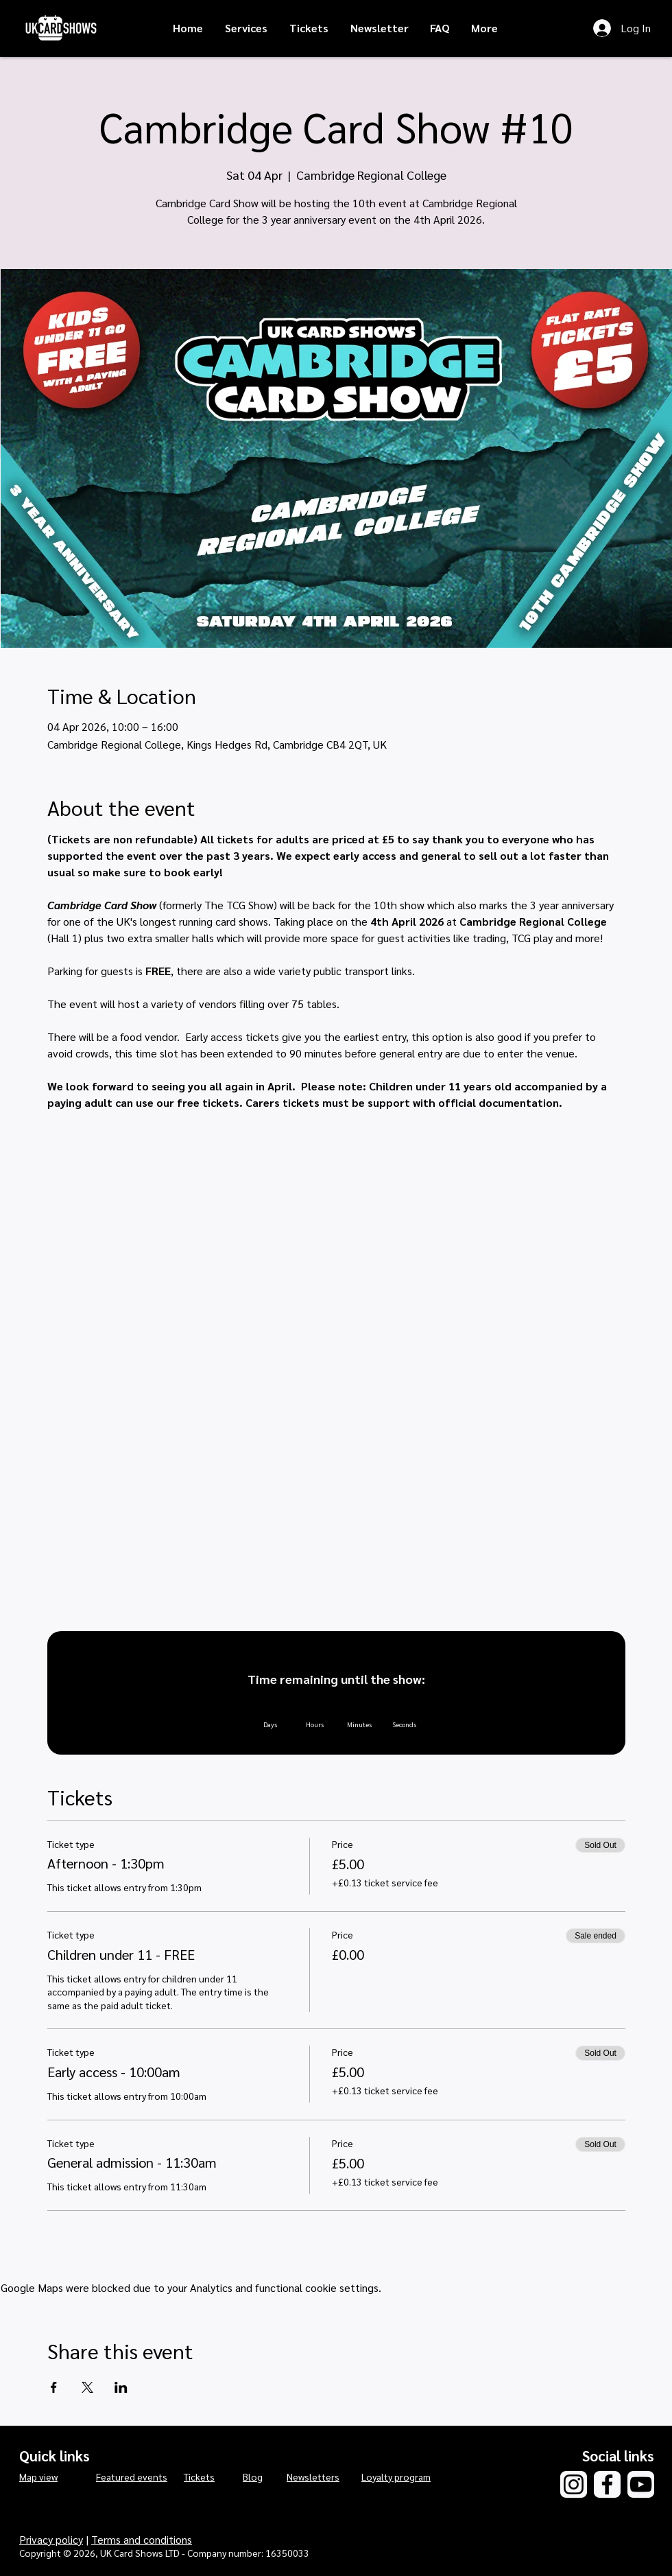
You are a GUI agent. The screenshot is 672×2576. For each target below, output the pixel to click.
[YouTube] (640, 2484)
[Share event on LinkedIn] (121, 2387)
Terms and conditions (141, 2539)
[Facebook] (607, 2484)
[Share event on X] (87, 2387)
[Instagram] (573, 2484)
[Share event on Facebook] (53, 2387)
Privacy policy (51, 2539)
